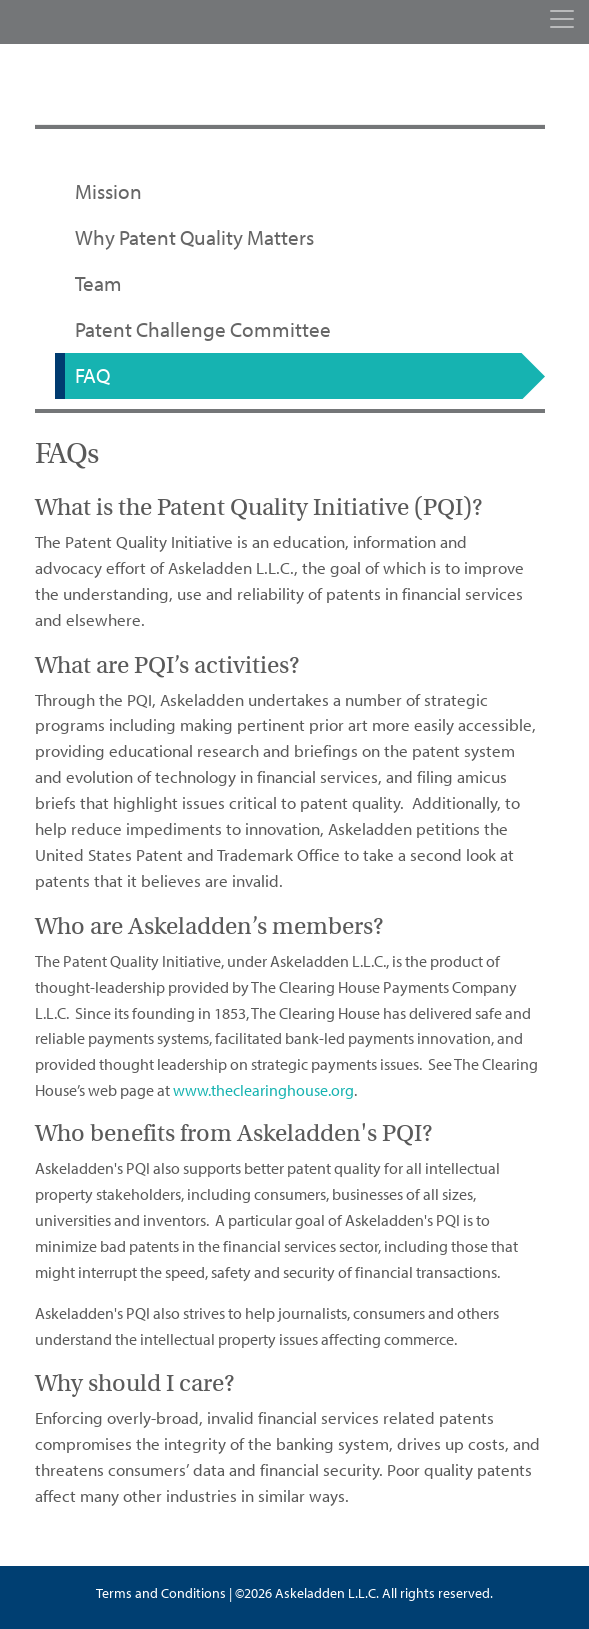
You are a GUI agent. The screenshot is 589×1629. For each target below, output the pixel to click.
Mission (108, 192)
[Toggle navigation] (562, 19)
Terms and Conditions (161, 1593)
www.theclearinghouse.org (263, 1090)
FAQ (92, 376)
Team (98, 284)
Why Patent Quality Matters (194, 238)
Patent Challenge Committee (203, 330)
